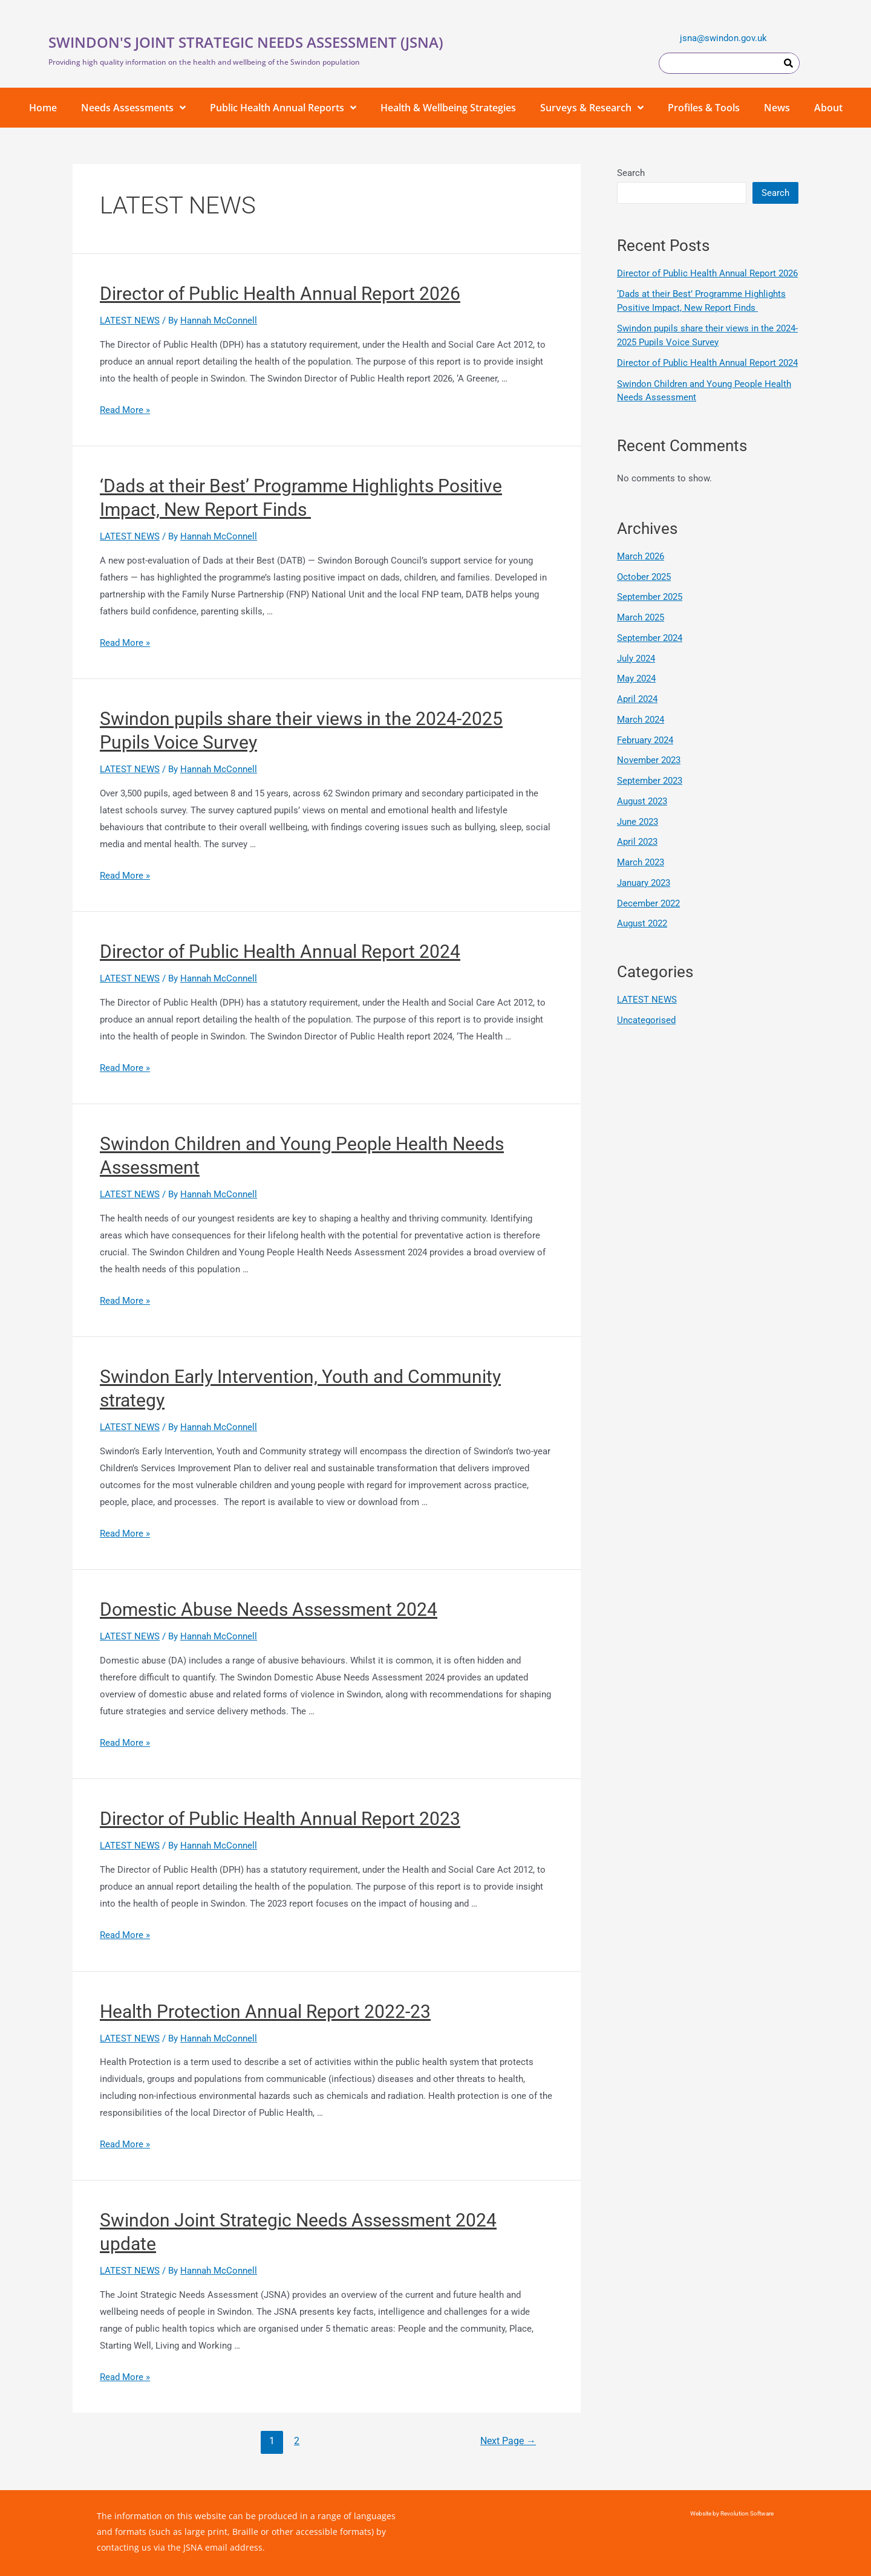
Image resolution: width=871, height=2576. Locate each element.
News (777, 107)
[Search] (788, 63)
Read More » (125, 410)
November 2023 (648, 760)
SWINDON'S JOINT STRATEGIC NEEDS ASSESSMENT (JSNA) (245, 42)
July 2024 (636, 658)
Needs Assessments (133, 108)
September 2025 (649, 596)
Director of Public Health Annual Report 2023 (280, 1818)
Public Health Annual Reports (283, 108)
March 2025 (640, 617)
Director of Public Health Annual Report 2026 (280, 293)
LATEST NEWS (130, 320)
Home (43, 107)
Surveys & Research (592, 108)
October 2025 (644, 576)
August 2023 (642, 801)
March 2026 (640, 556)
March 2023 (640, 862)
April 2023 (637, 841)
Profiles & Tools (704, 107)
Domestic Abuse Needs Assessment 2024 (268, 1609)
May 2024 (636, 678)
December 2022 (648, 903)
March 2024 (640, 719)
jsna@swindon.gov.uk (723, 38)
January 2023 (643, 882)
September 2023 (649, 780)
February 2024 (645, 740)
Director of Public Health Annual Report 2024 (280, 951)
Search (631, 173)
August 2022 (642, 923)
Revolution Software (746, 2513)
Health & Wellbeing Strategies (448, 107)
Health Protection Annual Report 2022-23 (265, 2011)
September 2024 (649, 638)
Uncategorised (646, 1020)
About (828, 107)
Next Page (508, 2441)
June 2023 (637, 821)
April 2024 (637, 699)
